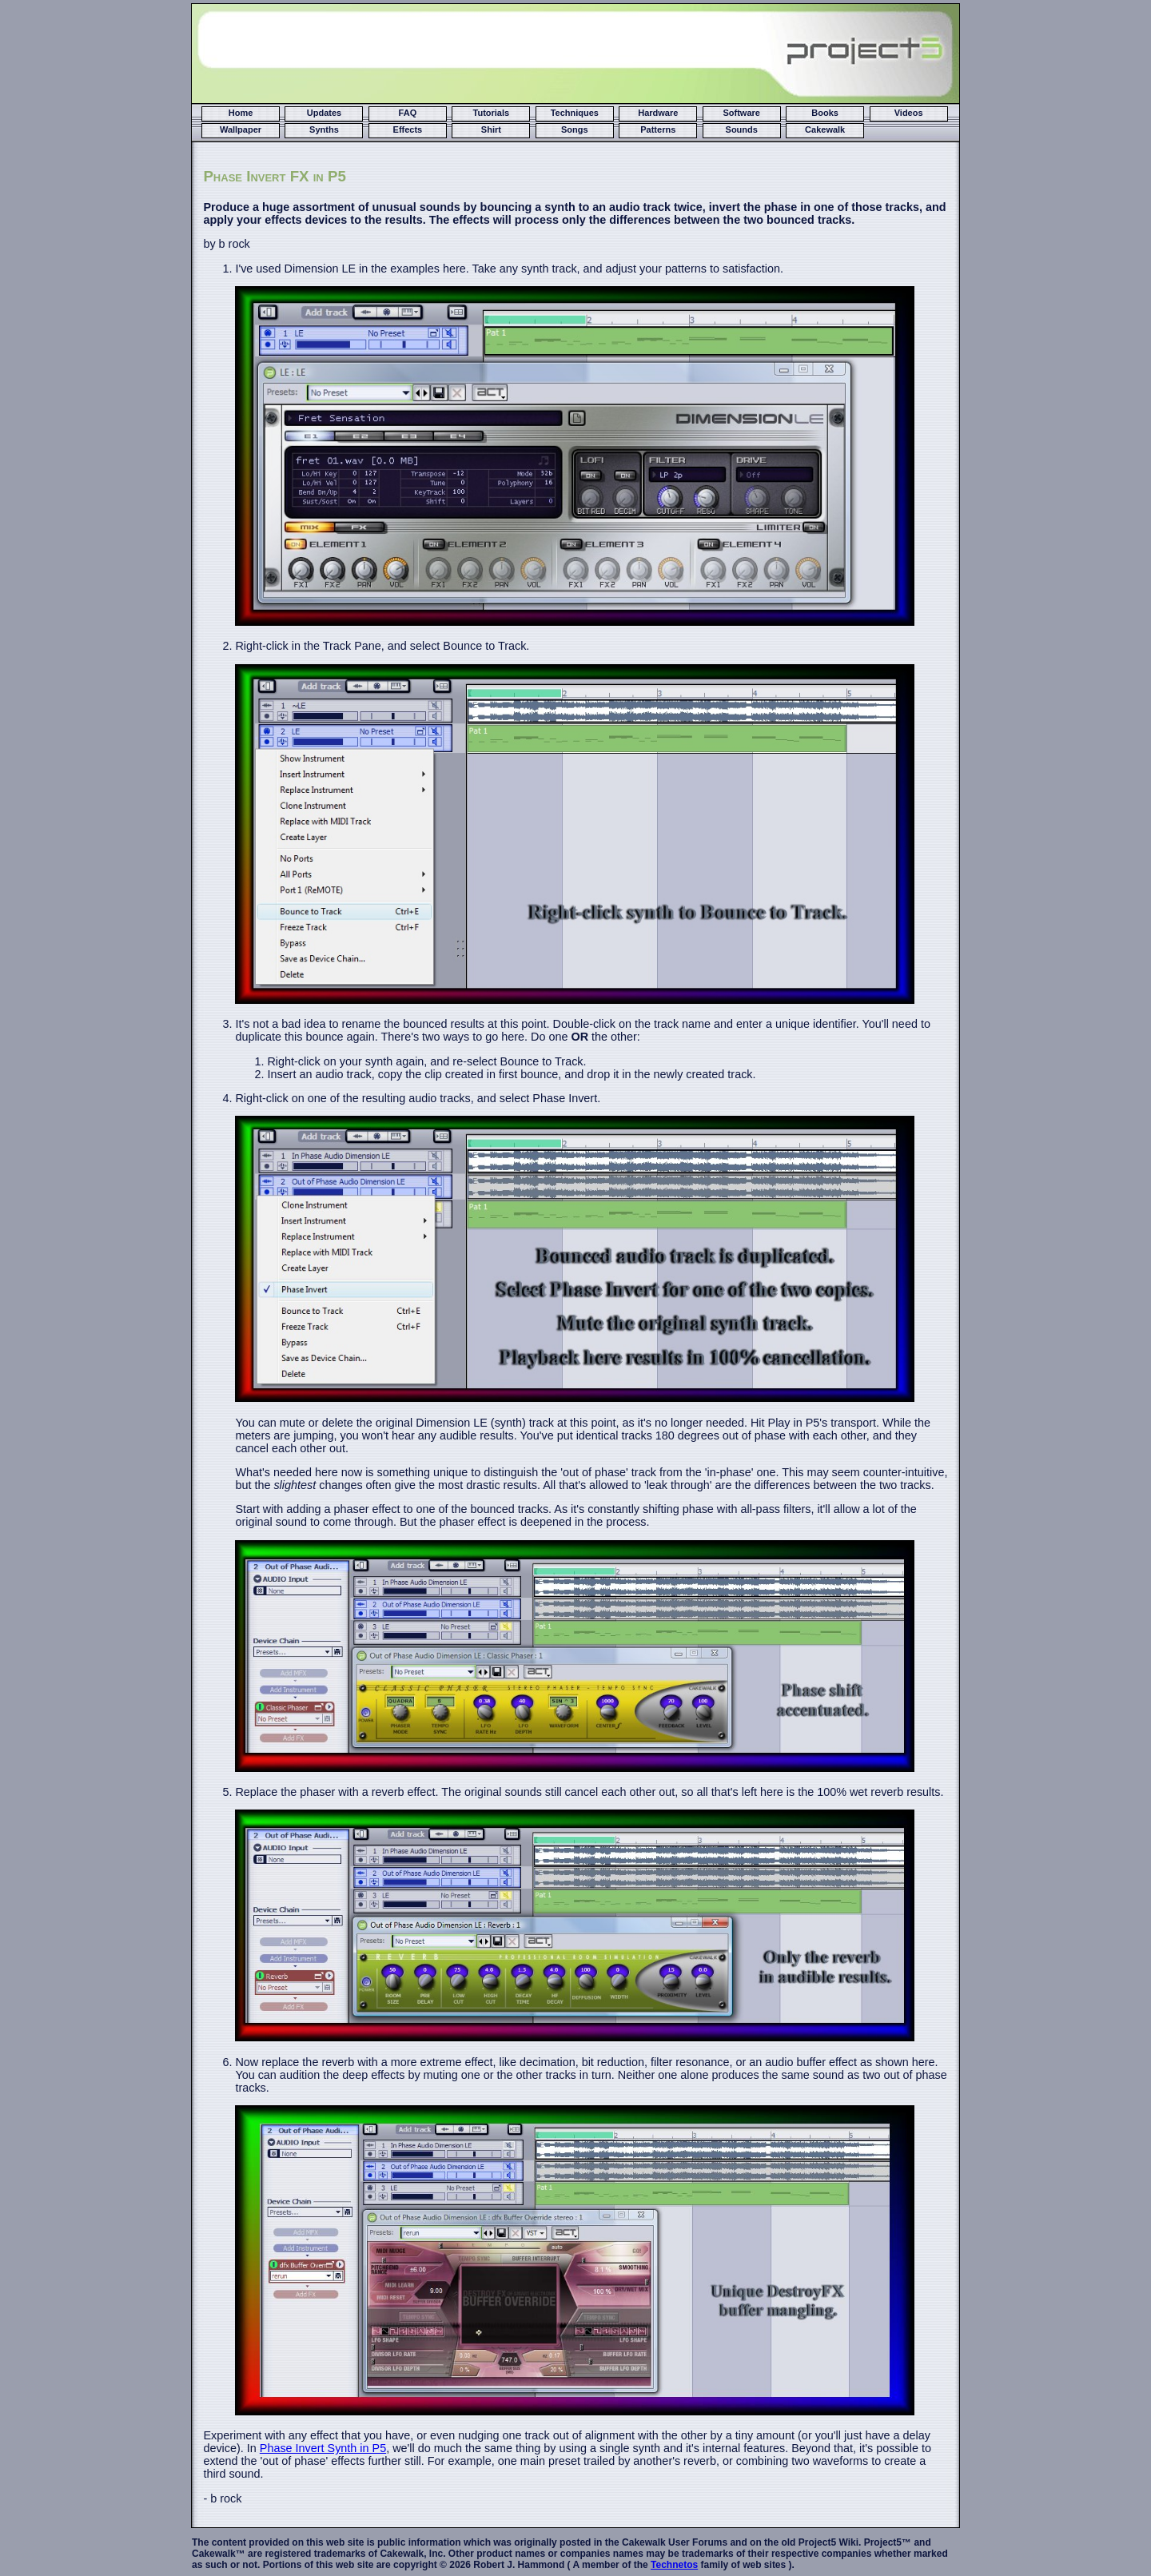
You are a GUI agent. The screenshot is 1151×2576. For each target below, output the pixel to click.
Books (824, 112)
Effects (408, 129)
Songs (574, 129)
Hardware (658, 112)
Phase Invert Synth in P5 (323, 2448)
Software (741, 112)
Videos (908, 112)
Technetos (674, 2564)
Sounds (742, 129)
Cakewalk (825, 129)
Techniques (575, 112)
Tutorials (491, 112)
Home (241, 112)
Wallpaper (240, 129)
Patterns (657, 129)
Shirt (491, 129)
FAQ (408, 112)
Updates (324, 112)
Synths (324, 129)
